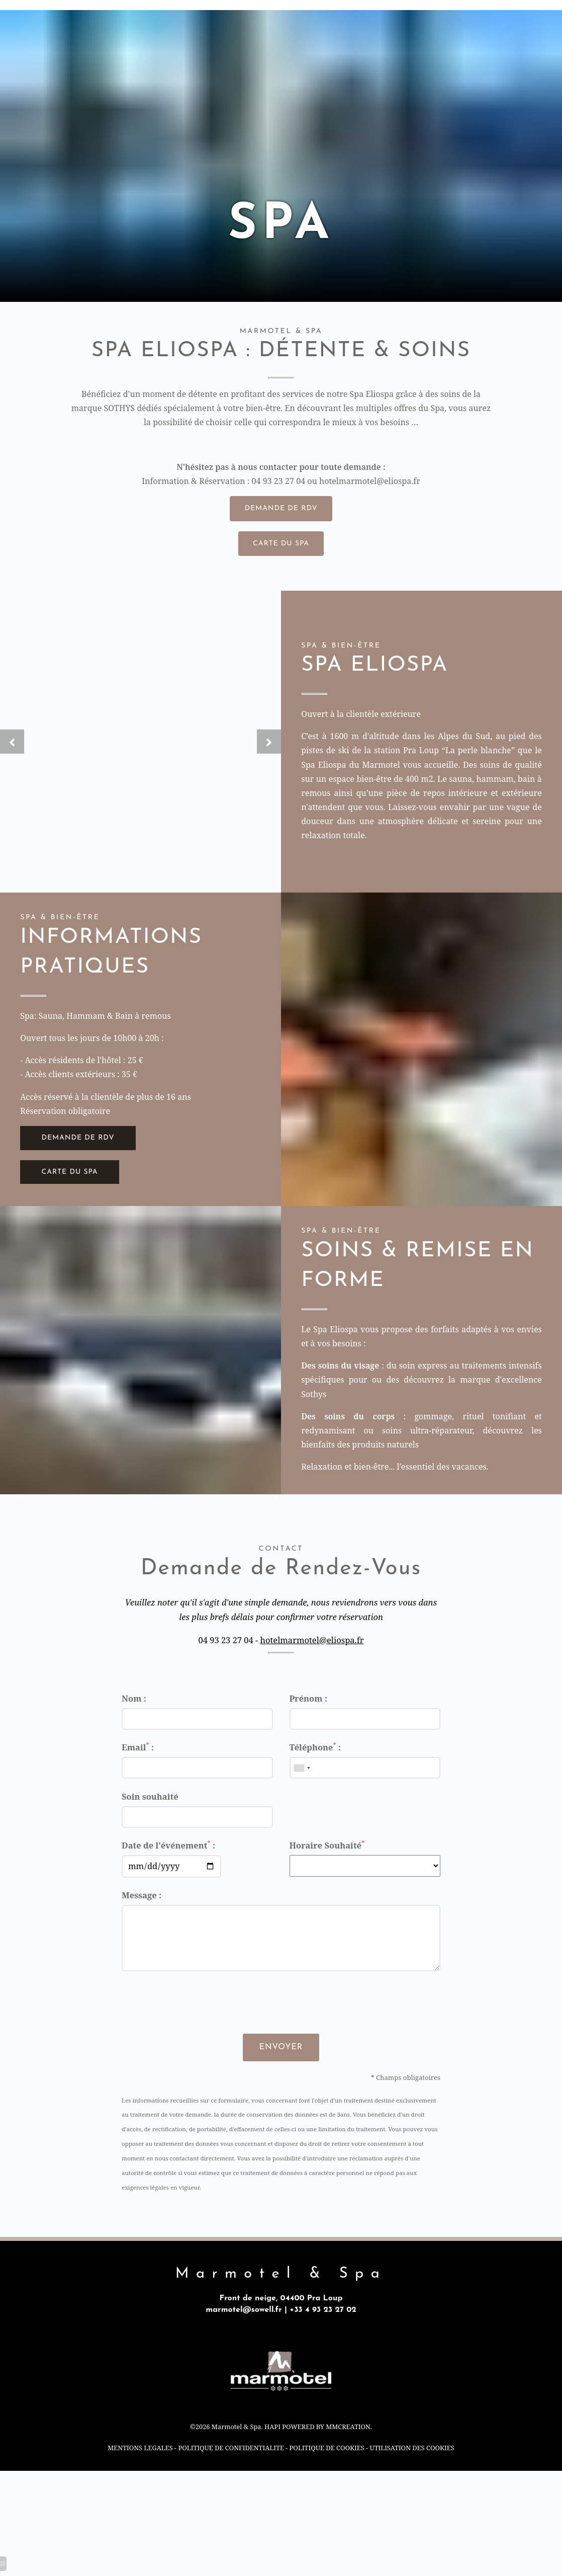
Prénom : (308, 1719)
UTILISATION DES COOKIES (415, 2473)
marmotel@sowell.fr (243, 2333)
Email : (138, 1768)
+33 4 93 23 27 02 (324, 2333)
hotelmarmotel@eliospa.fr (372, 485)
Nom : (134, 1719)
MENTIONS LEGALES (136, 2473)
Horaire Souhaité (327, 1866)
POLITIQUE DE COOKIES (328, 2473)
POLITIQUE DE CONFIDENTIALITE (229, 2473)
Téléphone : (315, 1768)
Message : (141, 1916)
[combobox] (301, 1789)
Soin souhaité (150, 1817)
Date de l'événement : (168, 1866)
